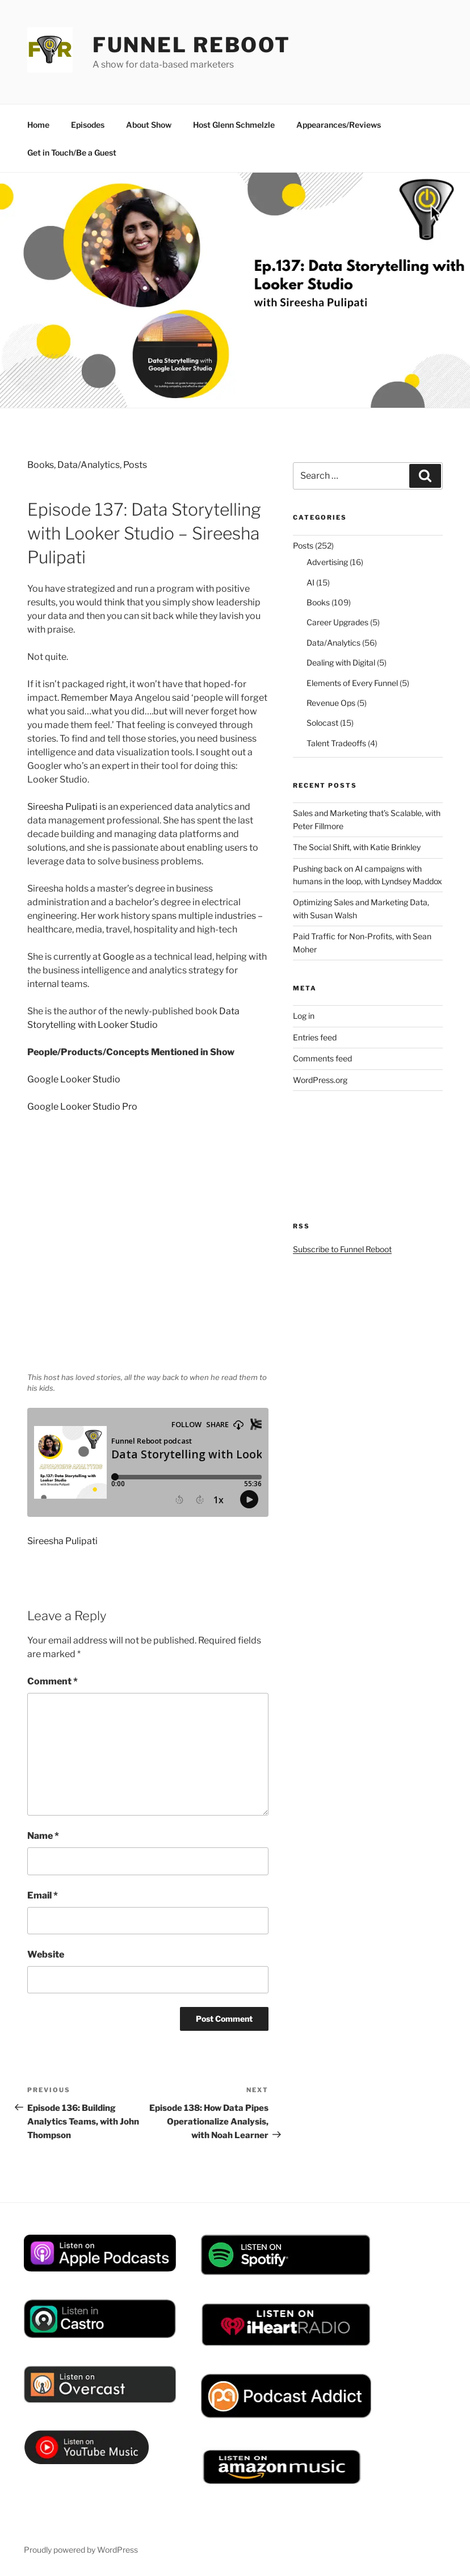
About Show (148, 124)
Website (45, 1954)
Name (43, 1835)
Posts (135, 464)
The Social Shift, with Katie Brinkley (357, 847)
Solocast (322, 722)
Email (42, 1895)
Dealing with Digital (341, 662)
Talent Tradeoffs (336, 743)
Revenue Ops (331, 703)
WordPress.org (320, 1080)
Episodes (87, 124)
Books (40, 464)
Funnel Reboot (192, 44)
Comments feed (322, 1058)
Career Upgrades (337, 622)
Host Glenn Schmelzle (234, 124)
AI (310, 582)
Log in (303, 1016)
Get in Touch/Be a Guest (71, 152)
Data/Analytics (88, 464)
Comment (52, 1681)
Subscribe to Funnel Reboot (342, 1249)
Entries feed (315, 1037)
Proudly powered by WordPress (81, 2549)
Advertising (327, 562)
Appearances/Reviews (338, 124)
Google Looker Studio (73, 1079)
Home (38, 124)
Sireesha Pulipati (62, 806)
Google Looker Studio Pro (82, 1106)
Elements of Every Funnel (352, 683)
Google (119, 956)
